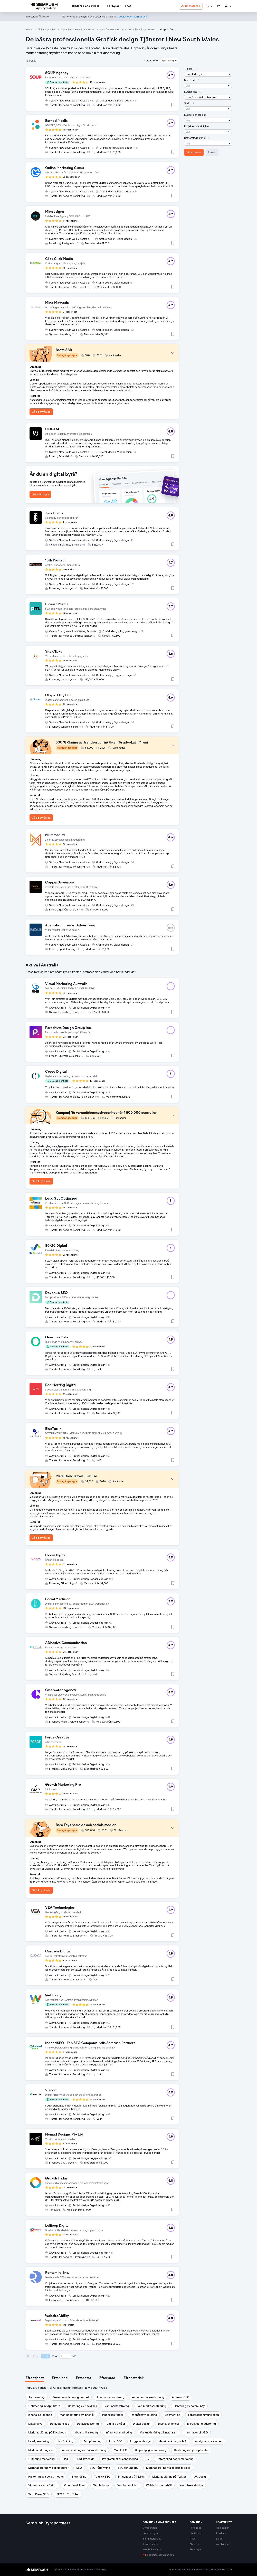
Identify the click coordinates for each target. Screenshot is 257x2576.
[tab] (34, 2378)
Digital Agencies (46, 29)
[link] (113, 6)
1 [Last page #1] (75, 2356)
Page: (55, 2356)
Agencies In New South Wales (77, 29)
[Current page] (65, 2356)
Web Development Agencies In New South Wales (127, 29)
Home (28, 29)
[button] (209, 6)
